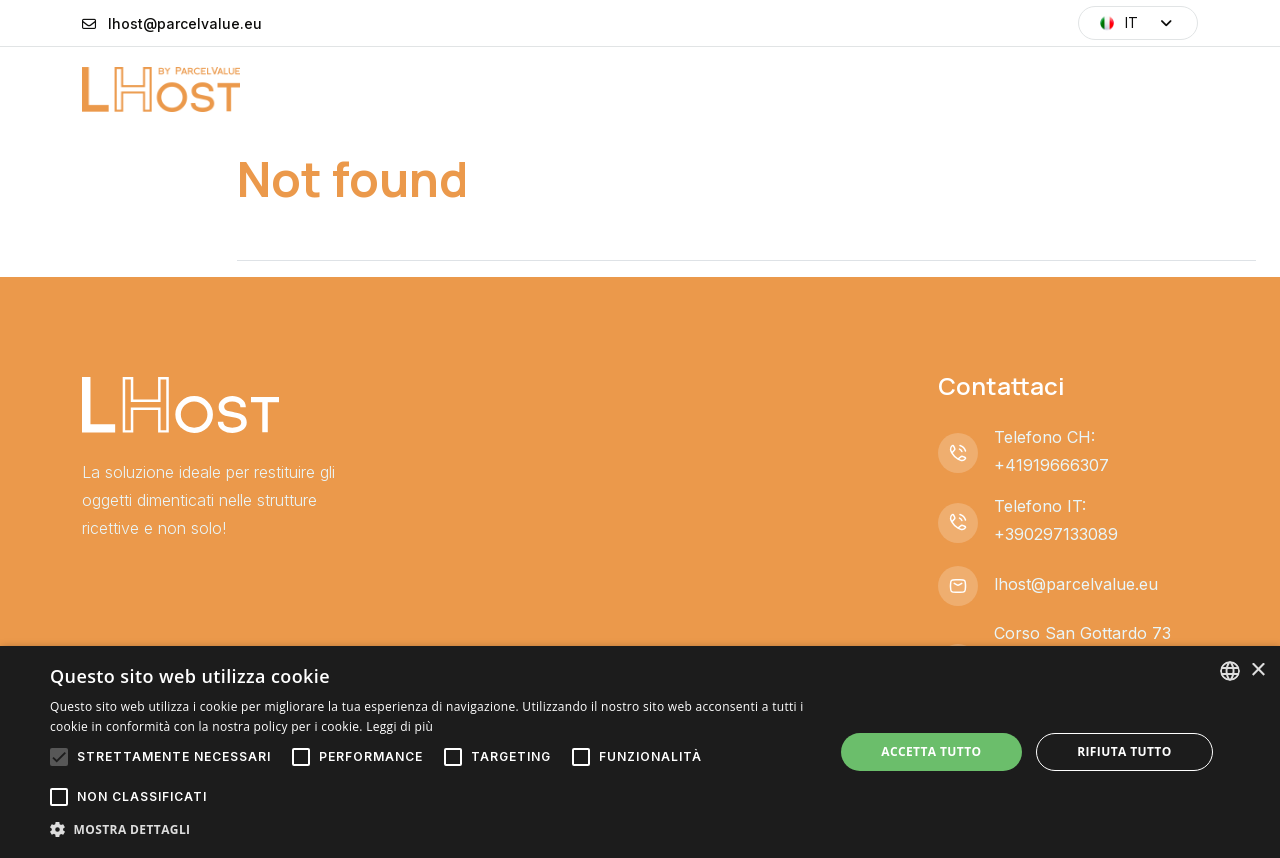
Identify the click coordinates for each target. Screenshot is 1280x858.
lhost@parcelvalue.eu (185, 23)
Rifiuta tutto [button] (1124, 751)
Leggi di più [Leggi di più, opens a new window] (399, 726)
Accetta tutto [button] (931, 751)
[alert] (640, 752)
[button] (430, 830)
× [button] (1257, 670)
